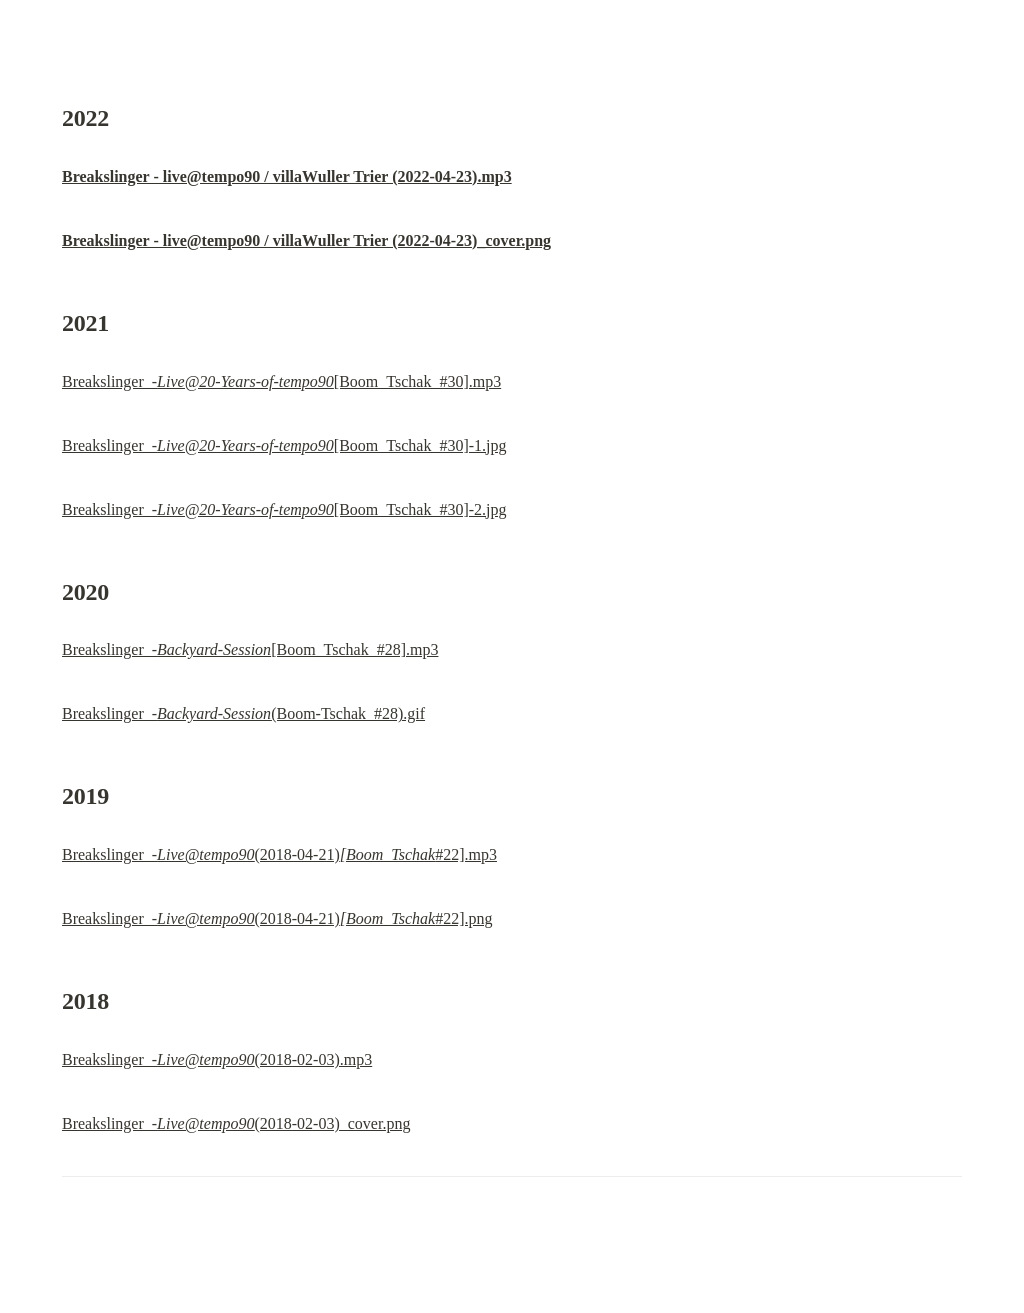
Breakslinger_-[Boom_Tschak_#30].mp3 (281, 381)
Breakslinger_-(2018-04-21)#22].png (277, 918)
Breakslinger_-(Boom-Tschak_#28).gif (243, 713)
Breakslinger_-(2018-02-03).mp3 (217, 1059)
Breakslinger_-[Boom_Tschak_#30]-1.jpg (284, 445)
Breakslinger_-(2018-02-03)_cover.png (236, 1123)
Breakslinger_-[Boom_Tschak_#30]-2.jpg (284, 509)
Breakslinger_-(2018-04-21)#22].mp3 (279, 854)
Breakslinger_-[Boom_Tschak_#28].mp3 (250, 649)
